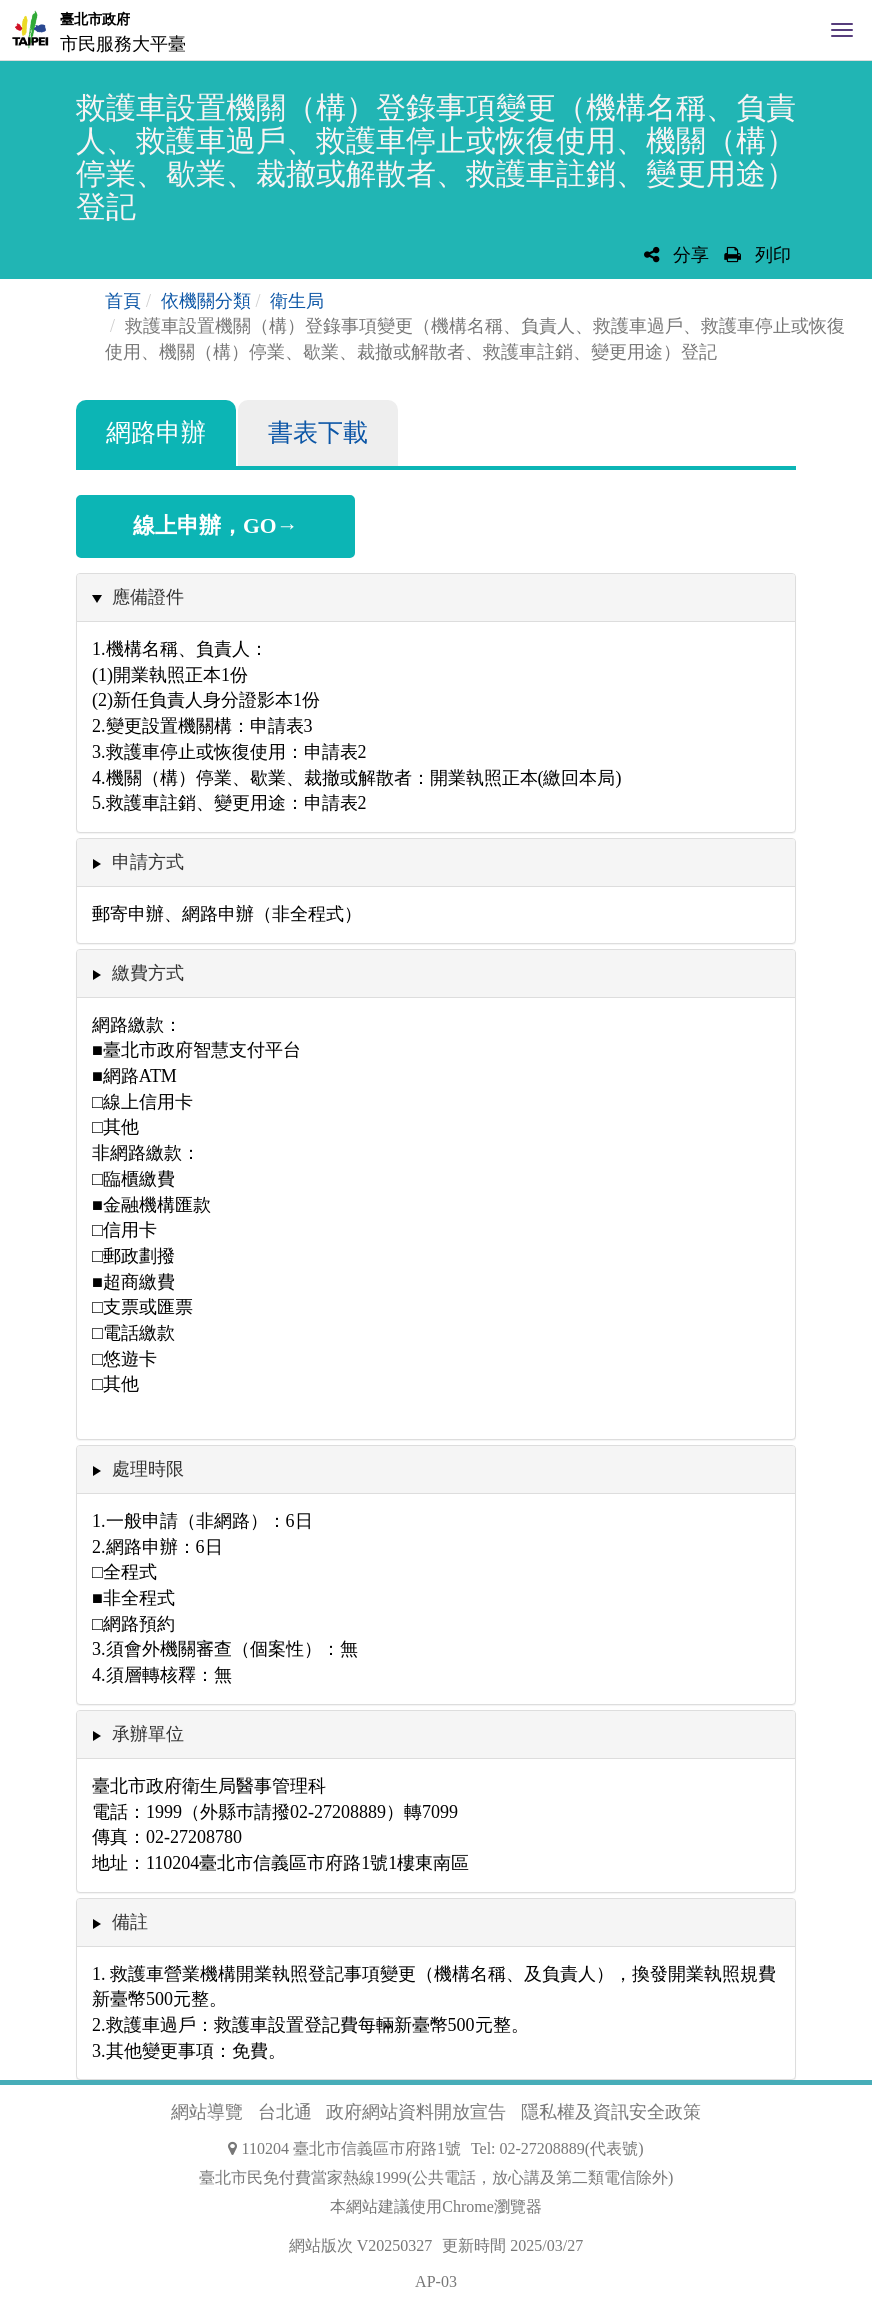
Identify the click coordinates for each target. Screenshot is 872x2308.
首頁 (123, 301)
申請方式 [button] (148, 862)
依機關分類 (206, 301)
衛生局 (297, 301)
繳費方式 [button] (148, 973)
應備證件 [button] (148, 597)
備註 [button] (130, 1922)
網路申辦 (156, 432)
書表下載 (318, 432)
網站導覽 (207, 2112)
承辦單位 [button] (148, 1734)
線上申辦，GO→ (215, 526)
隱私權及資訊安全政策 (611, 2112)
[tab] (436, 597)
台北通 (285, 2112)
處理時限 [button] (148, 1469)
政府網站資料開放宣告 (416, 2112)
